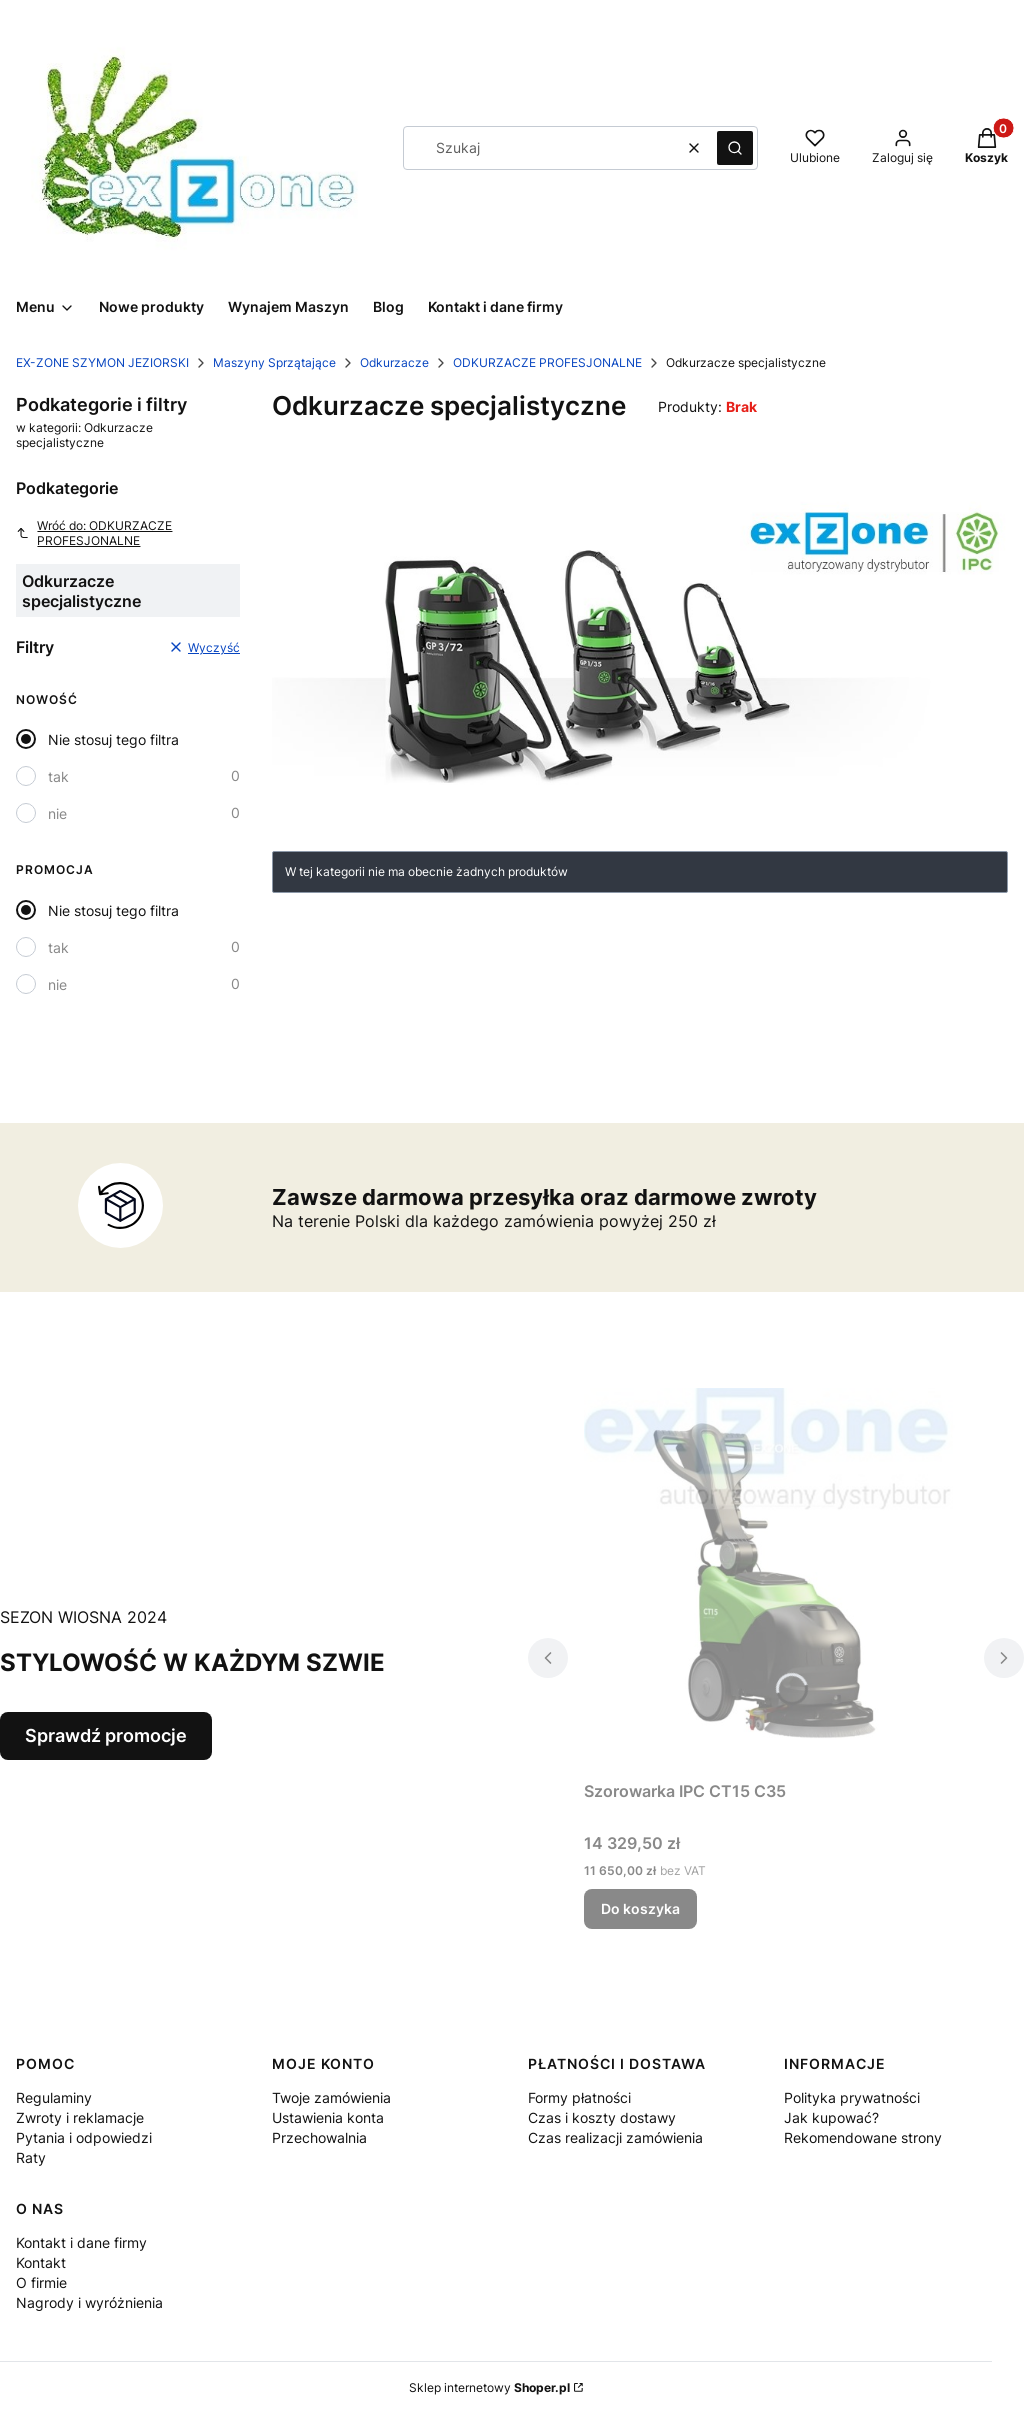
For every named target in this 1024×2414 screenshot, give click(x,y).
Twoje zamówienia (331, 2097)
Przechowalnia (319, 2137)
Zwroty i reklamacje (80, 2117)
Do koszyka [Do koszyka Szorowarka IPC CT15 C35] (640, 1908)
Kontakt (41, 2262)
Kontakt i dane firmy (81, 2242)
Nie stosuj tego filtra (113, 739)
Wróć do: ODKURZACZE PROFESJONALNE (94, 533)
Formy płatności (579, 2097)
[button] (735, 148)
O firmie (41, 2282)
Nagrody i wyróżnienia (89, 2302)
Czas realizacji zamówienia (615, 2137)
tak (58, 776)
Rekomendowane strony (863, 2137)
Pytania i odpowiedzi (84, 2137)
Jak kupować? (831, 2117)
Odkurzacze (394, 362)
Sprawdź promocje (106, 1735)
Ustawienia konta (328, 2117)
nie (57, 813)
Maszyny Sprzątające (274, 362)
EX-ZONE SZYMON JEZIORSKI (102, 362)
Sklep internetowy (489, 2387)
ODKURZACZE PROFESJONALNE (547, 362)
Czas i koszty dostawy (602, 2117)
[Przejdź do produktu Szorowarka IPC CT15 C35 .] (776, 1580)
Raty (31, 2157)
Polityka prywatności (852, 2097)
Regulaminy (54, 2097)
